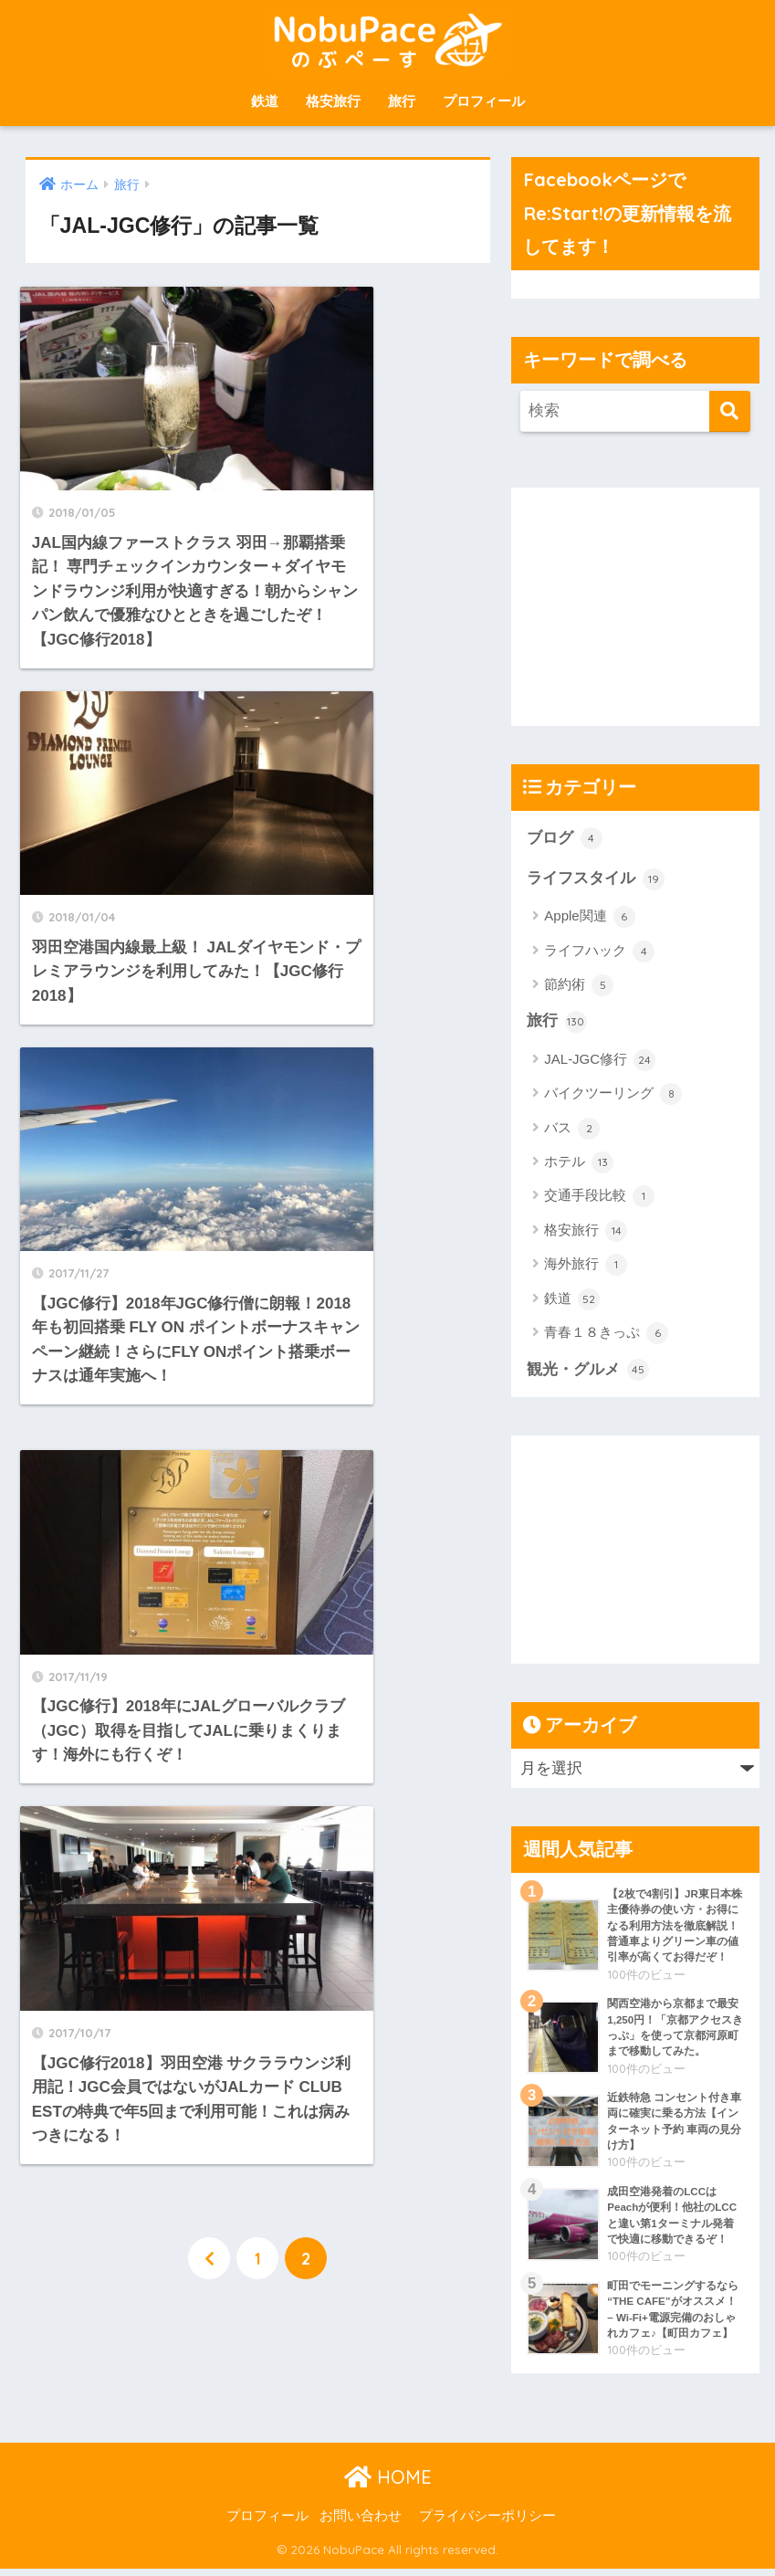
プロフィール (484, 101)
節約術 (578, 986)
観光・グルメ (588, 1372)
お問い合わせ (360, 2523)
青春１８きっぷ (606, 1335)
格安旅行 (333, 101)
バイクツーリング (613, 1096)
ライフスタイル (596, 879)
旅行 (401, 101)
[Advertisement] (642, 602)
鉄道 (264, 101)
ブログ (564, 838)
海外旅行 (585, 1266)
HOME (388, 2484)
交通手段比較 (599, 1198)
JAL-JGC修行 (599, 1061)
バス (572, 1130)
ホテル (578, 1164)
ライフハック (599, 952)
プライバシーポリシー (487, 2523)
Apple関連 (589, 918)
